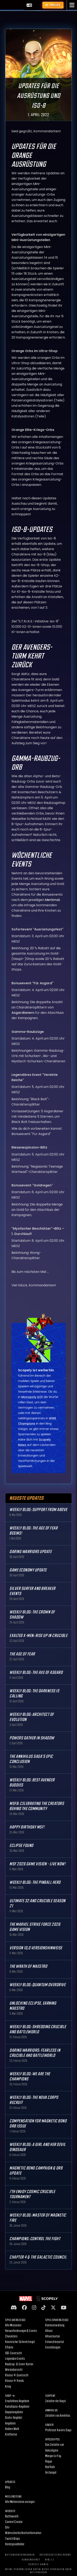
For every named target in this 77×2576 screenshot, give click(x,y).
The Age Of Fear (22, 1654)
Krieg (8, 2387)
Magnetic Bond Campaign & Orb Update (35, 2171)
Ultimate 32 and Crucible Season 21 (37, 1903)
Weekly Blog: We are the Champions (29, 2076)
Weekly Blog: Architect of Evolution (31, 1717)
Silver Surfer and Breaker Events (32, 1591)
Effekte (9, 2347)
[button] (72, 5)
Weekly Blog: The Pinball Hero (35, 1882)
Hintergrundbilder (15, 2544)
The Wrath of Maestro (28, 1966)
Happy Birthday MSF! (27, 1827)
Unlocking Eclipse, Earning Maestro (32, 2006)
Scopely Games (38, 2564)
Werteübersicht (14, 2370)
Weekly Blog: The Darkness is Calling (34, 1693)
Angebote (10, 2423)
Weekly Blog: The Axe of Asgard (36, 1672)
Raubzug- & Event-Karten (19, 2364)
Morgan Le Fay (53, 2456)
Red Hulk (50, 2467)
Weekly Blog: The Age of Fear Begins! (33, 1531)
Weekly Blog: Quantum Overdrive (37, 1984)
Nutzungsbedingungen (20, 2554)
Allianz (49, 2331)
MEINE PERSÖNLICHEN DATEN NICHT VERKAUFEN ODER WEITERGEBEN (38, 2571)
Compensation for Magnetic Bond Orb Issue (38, 2123)
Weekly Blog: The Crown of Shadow (32, 1615)
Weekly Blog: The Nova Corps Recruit (33, 2100)
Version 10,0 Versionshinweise (35, 1948)
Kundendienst (31, 2559)
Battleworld (11, 2516)
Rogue (48, 2461)
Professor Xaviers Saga (58, 2430)
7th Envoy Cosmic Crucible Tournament (32, 2194)
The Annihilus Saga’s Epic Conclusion (31, 1759)
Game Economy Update (28, 1570)
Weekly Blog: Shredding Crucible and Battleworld (37, 2029)
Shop (10, 2396)
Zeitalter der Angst (55, 2401)
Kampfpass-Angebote (17, 2407)
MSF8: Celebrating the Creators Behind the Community (36, 1806)
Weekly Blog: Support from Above (38, 1509)
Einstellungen (52, 2347)
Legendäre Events (15, 2359)
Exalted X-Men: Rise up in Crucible (38, 1635)
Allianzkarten (52, 2336)
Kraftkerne (11, 2434)
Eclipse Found (21, 1845)
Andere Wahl (12, 2429)
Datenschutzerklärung (55, 2554)
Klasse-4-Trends (14, 2381)
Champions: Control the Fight (34, 2238)
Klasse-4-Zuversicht (16, 2375)
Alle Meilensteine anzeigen (20, 2502)
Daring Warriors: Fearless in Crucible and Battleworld (34, 2053)
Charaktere (11, 2336)
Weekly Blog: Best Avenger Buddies (32, 1782)
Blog (7, 2487)
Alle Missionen (13, 2325)
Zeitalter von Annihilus (57, 2416)
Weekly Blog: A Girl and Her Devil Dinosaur (37, 2147)
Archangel (51, 2473)
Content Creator (14, 2522)
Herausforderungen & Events (21, 2331)
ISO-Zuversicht (13, 2353)
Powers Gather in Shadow (31, 1738)
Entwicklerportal (54, 2342)
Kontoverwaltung (55, 2325)
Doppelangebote (14, 2412)
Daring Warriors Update (30, 1551)
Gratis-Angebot (13, 2418)
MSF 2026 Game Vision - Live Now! (37, 1864)
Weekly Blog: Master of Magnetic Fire (37, 2218)
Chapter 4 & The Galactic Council (38, 2257)
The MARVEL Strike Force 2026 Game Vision (34, 1927)
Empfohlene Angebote (17, 2401)
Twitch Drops (12, 2539)
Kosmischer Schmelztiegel (20, 2342)
